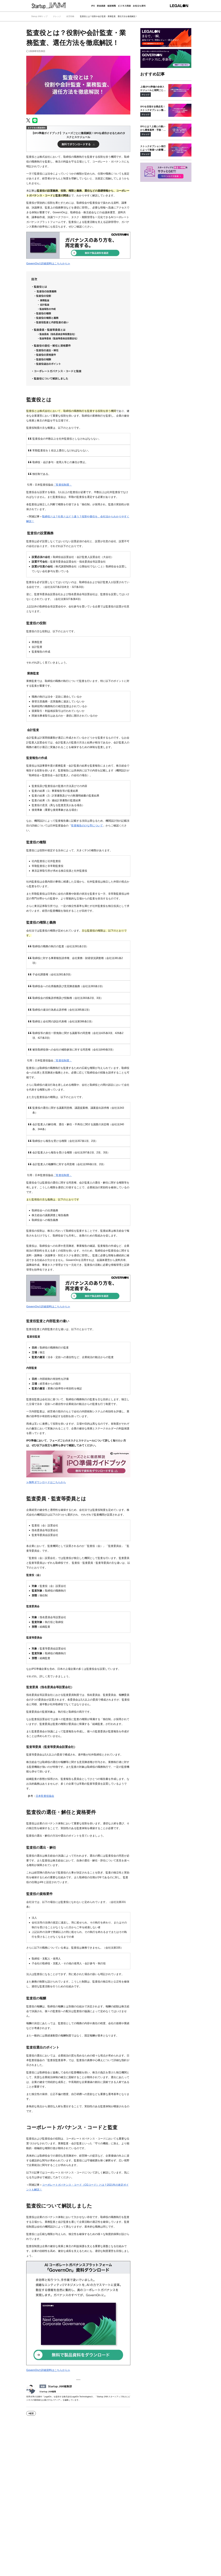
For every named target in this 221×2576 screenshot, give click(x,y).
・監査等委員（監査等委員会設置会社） (58, 338)
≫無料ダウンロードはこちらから (46, 1482)
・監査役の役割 (42, 295)
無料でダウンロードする (78, 144)
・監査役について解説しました (49, 378)
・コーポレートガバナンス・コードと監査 (56, 371)
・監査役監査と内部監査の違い (51, 322)
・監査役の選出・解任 (46, 350)
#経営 (31, 2413)
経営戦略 (111, 5)
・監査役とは (39, 287)
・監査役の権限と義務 (46, 317)
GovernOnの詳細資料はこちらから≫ (48, 263)
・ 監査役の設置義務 (45, 291)
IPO (93, 5)
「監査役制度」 (62, 484)
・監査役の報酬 (42, 359)
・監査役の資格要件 (45, 354)
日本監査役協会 (45, 1796)
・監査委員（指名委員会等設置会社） (56, 334)
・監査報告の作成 (46, 309)
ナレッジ (57, 16)
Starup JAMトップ (39, 16)
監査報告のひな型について (87, 825)
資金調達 (101, 5)
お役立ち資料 (139, 5)
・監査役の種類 (42, 313)
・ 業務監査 (43, 300)
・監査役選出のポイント (47, 363)
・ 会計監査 (43, 304)
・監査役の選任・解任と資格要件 (51, 345)
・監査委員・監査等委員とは (48, 330)
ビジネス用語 (124, 5)
